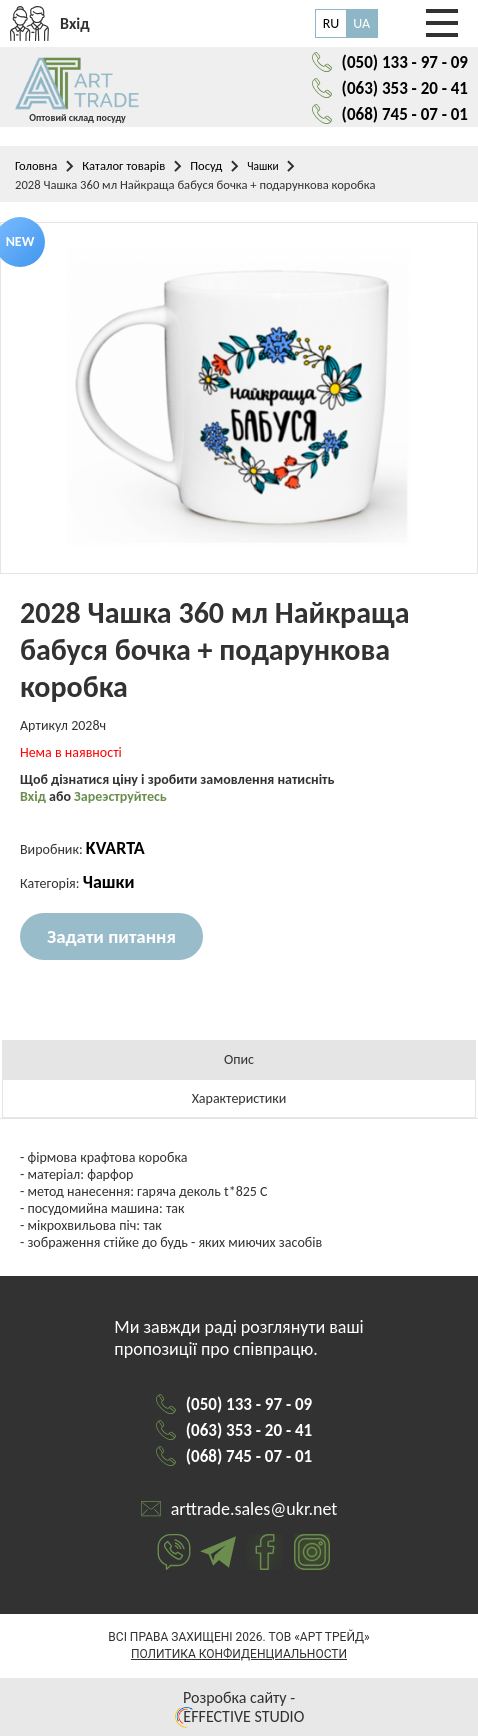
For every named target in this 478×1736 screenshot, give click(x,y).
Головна (36, 165)
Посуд (206, 165)
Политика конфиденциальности (239, 1654)
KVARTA (115, 848)
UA (361, 23)
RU (331, 23)
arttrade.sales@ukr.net (254, 1509)
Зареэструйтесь (120, 796)
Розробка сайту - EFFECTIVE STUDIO (239, 1707)
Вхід (34, 796)
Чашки (262, 166)
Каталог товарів (123, 165)
